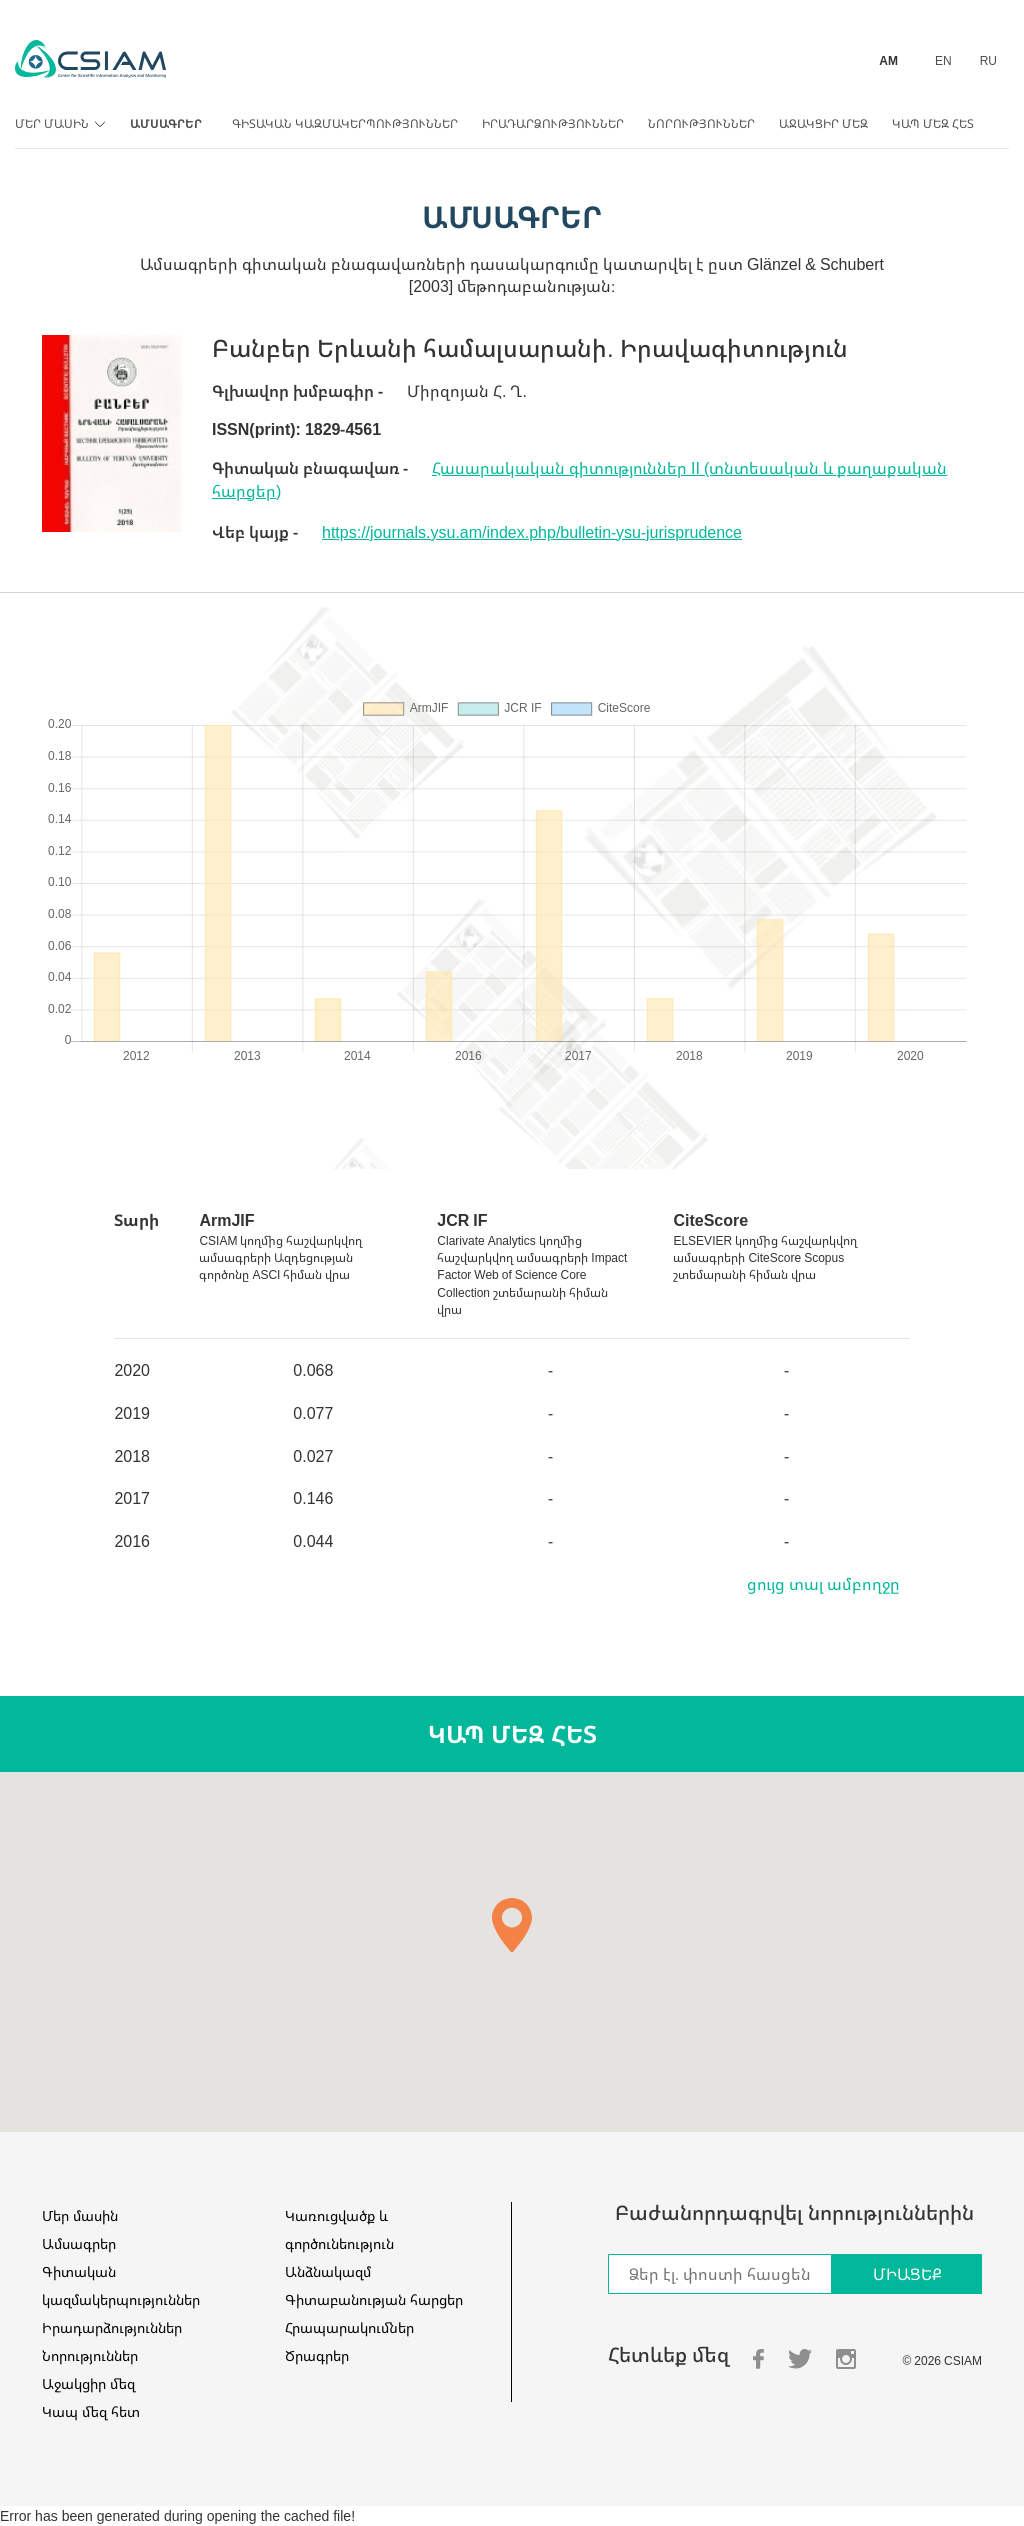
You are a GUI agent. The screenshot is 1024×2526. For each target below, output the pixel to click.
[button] (512, 1925)
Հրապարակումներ (349, 2327)
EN (943, 60)
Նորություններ (701, 123)
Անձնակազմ (328, 2271)
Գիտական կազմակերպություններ (345, 123)
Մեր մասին (57, 123)
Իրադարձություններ (553, 123)
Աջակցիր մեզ (823, 123)
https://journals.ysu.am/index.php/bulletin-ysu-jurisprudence (532, 532)
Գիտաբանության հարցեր (374, 2299)
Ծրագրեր (317, 2355)
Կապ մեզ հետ (933, 123)
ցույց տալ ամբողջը (823, 1584)
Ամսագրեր (166, 123)
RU (988, 60)
